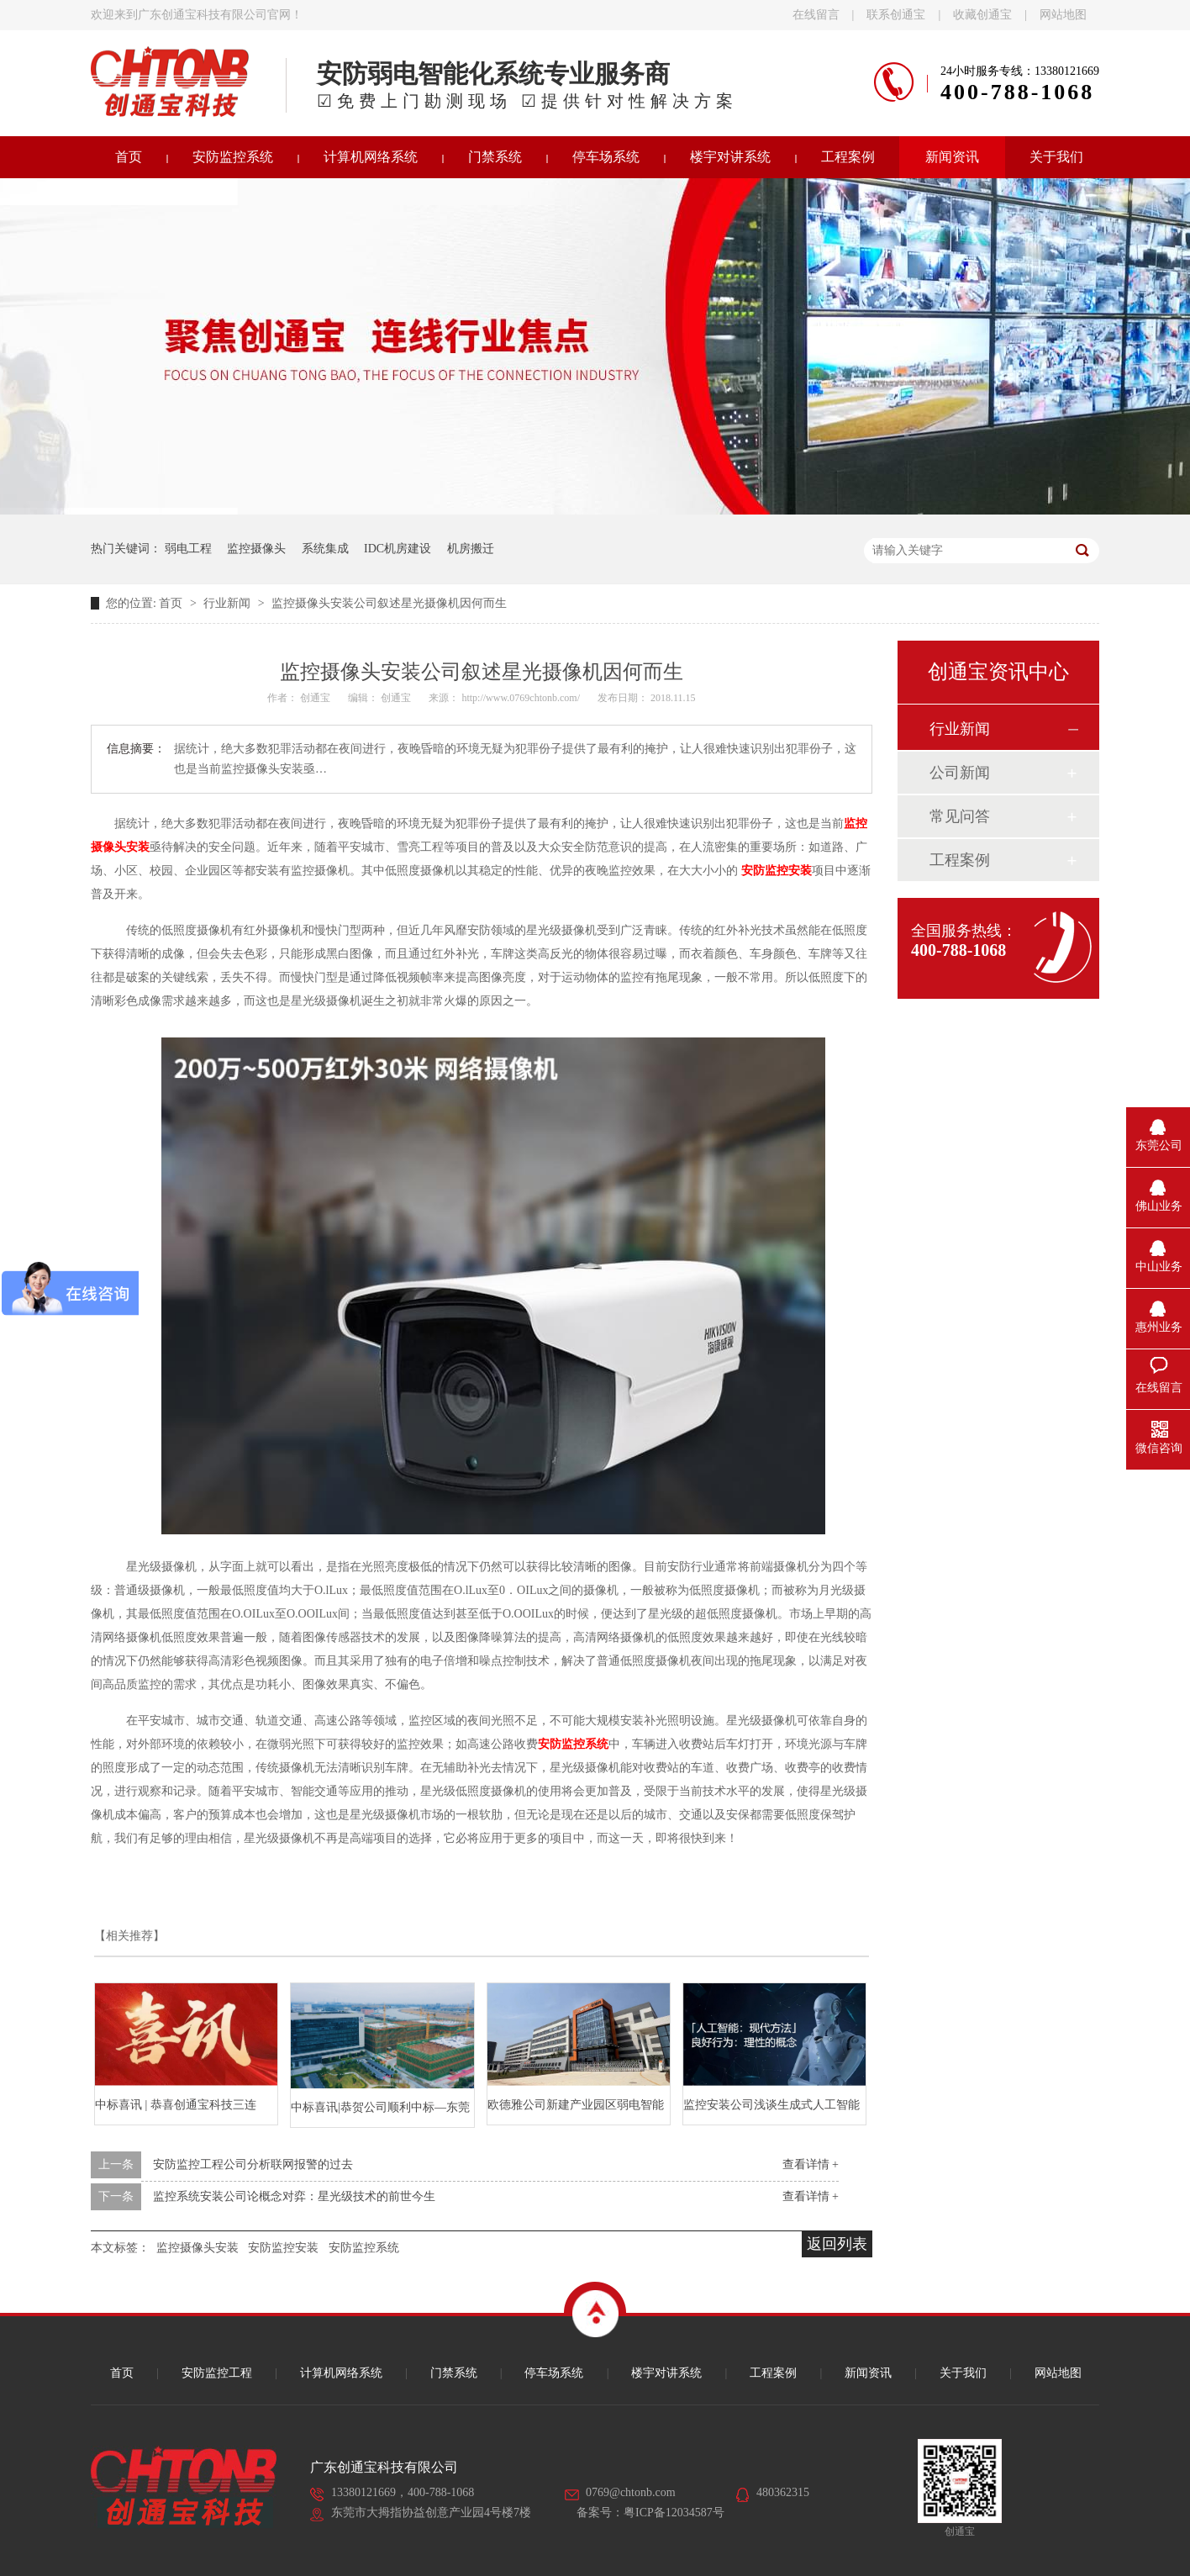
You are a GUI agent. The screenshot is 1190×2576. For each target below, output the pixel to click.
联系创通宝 (895, 14)
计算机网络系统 (371, 157)
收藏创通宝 (982, 14)
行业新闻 (228, 603)
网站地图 (1063, 14)
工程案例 (848, 157)
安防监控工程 (217, 2373)
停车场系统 (606, 157)
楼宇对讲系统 (730, 157)
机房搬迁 (470, 548)
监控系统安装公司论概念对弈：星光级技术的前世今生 (294, 2196)
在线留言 (816, 14)
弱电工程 (188, 548)
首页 (128, 157)
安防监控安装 (776, 870)
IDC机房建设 (397, 548)
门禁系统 (495, 157)
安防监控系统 (232, 157)
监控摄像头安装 (197, 2247)
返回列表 (837, 2244)
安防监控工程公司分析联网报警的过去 (253, 2164)
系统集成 (325, 548)
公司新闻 (959, 772)
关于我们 (1056, 157)
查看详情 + (810, 2164)
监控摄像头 (256, 548)
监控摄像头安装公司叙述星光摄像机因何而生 (389, 603)
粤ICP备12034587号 (674, 2512)
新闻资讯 (952, 157)
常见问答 (959, 816)
